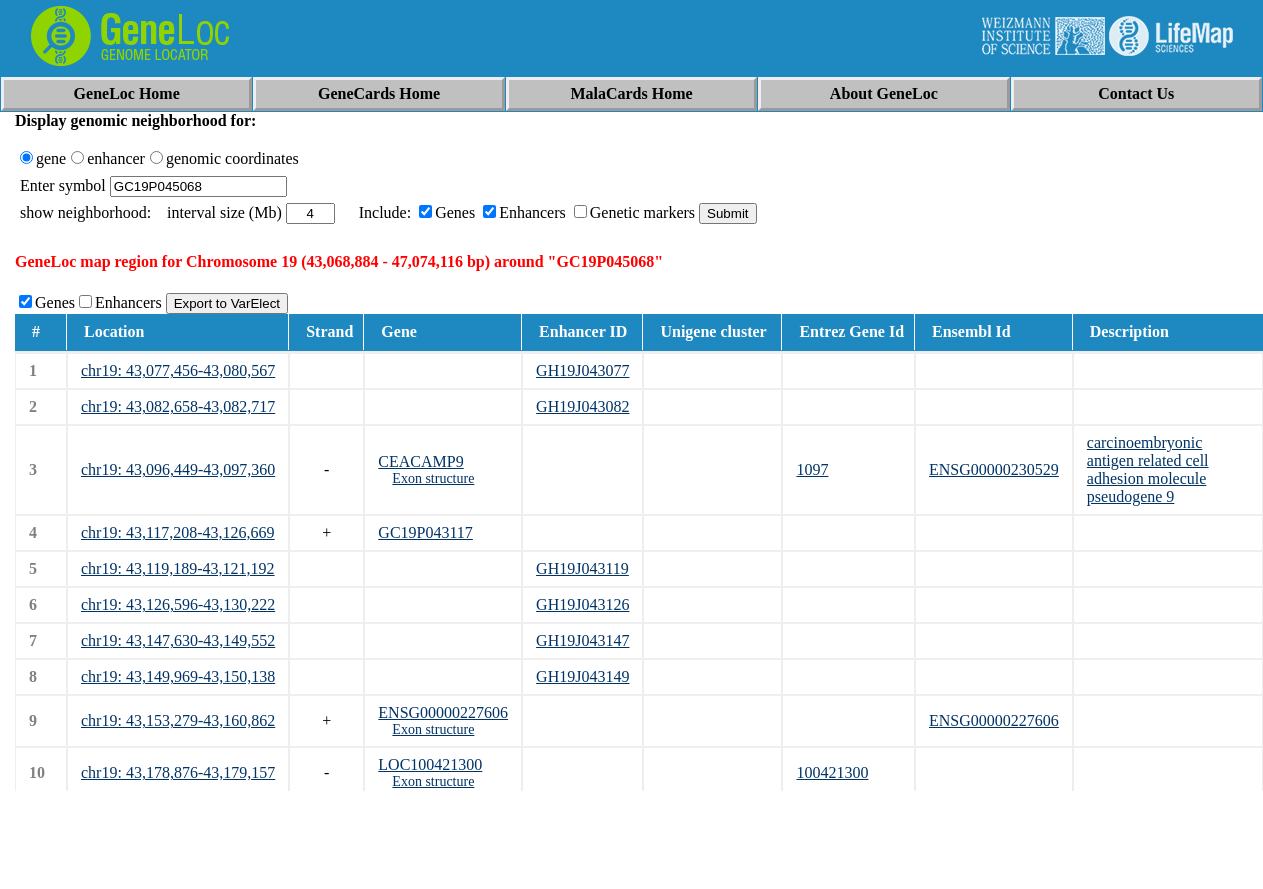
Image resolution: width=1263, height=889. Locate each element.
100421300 (832, 772)
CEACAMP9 (420, 461)
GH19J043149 (582, 676)
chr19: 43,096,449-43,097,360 (178, 469)
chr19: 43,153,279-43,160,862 (178, 720)
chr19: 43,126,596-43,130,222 (178, 604)
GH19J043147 (582, 640)
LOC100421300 (430, 764)
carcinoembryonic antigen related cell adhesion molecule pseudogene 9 (1148, 469)
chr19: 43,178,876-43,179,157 (178, 772)
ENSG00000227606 (443, 712)
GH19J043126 (582, 604)
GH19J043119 (582, 568)
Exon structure (433, 478)
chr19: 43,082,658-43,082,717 (178, 406)
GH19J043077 (582, 370)
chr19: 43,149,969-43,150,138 (178, 676)
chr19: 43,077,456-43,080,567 (178, 370)
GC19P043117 (425, 532)
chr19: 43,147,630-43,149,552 (178, 640)
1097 (812, 469)
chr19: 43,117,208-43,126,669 (178, 532)
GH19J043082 (582, 406)
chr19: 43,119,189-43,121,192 (178, 568)
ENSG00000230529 (994, 469)
